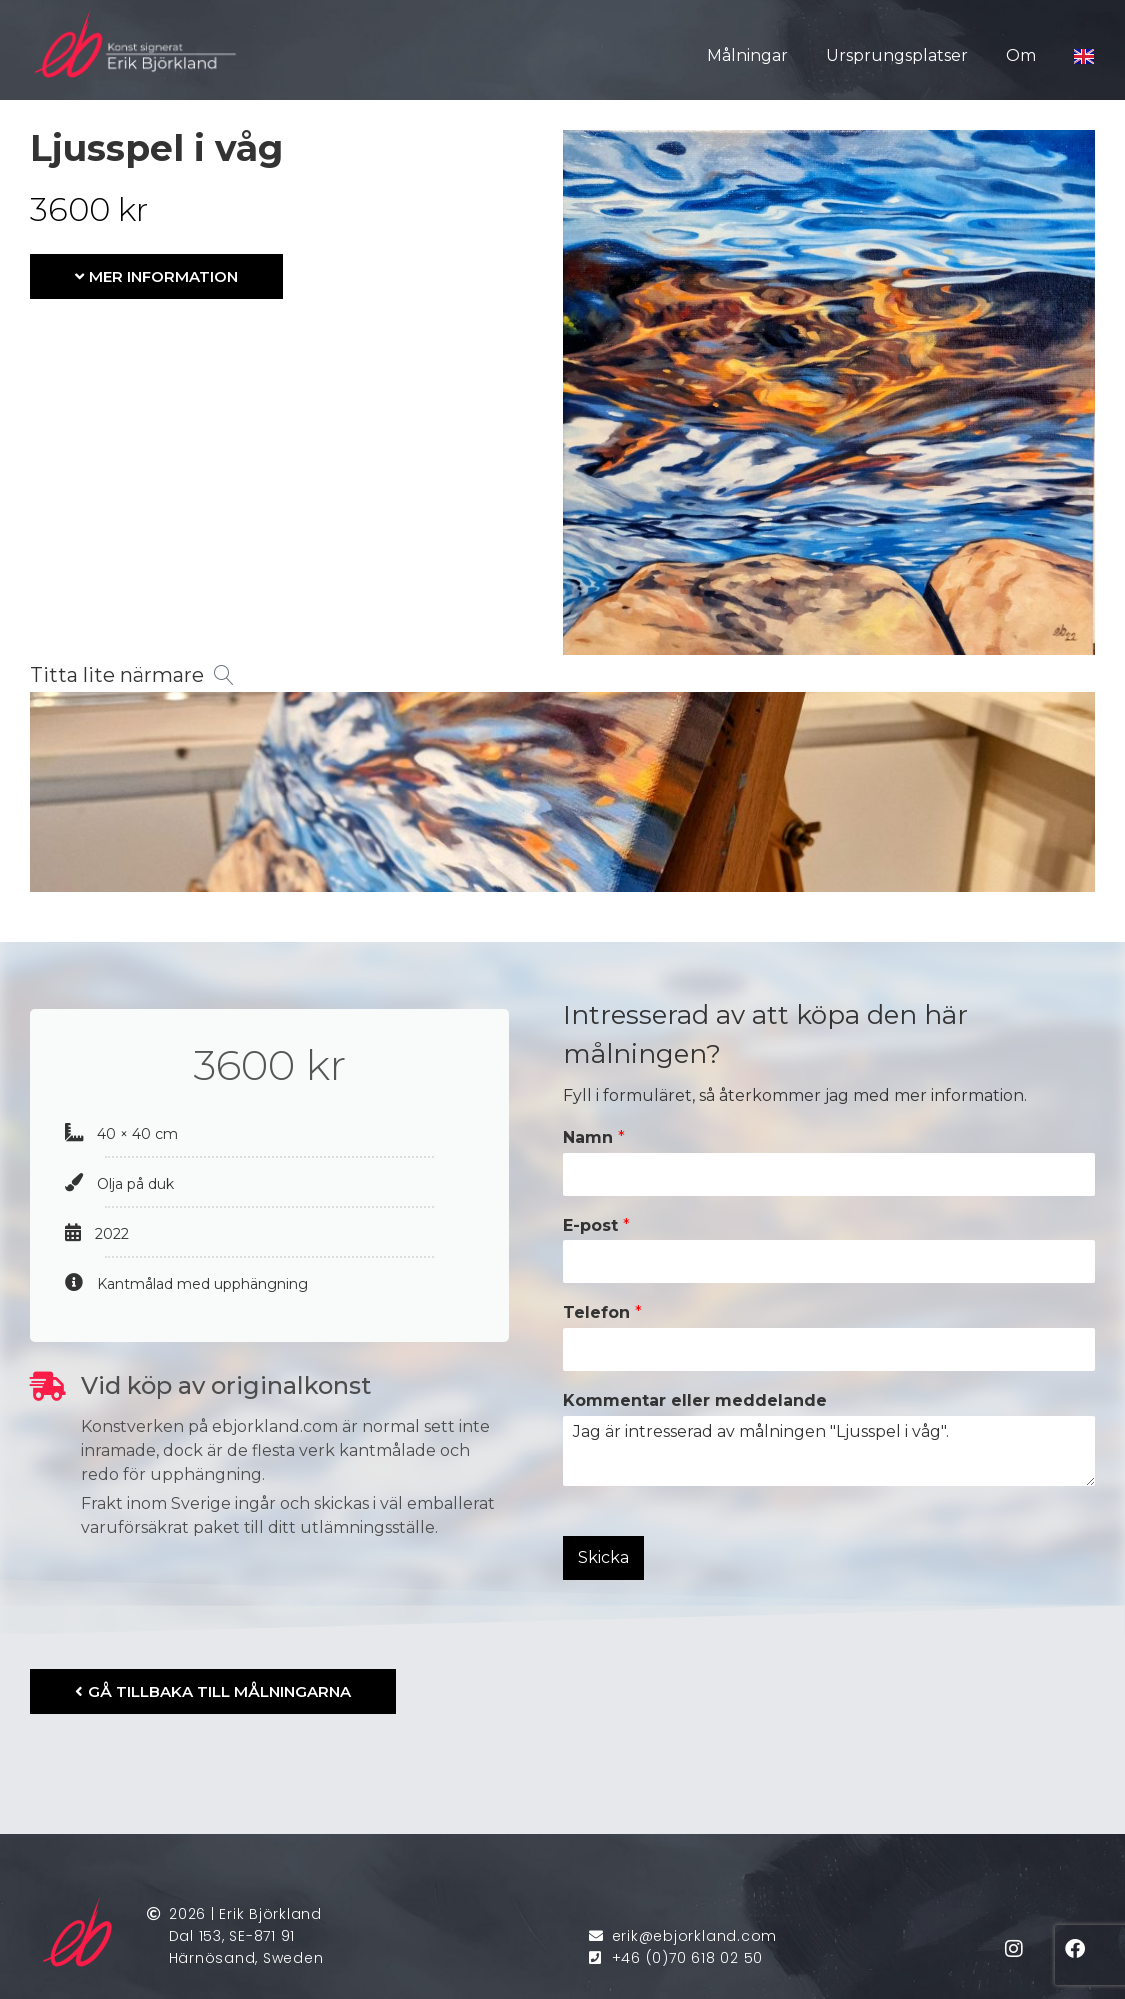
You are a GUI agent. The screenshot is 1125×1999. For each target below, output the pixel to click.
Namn (594, 1137)
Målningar (747, 55)
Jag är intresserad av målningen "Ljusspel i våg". (829, 1451)
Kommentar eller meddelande (695, 1400)
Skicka (603, 1557)
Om (1021, 55)
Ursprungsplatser (897, 55)
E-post (596, 1225)
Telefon (602, 1312)
